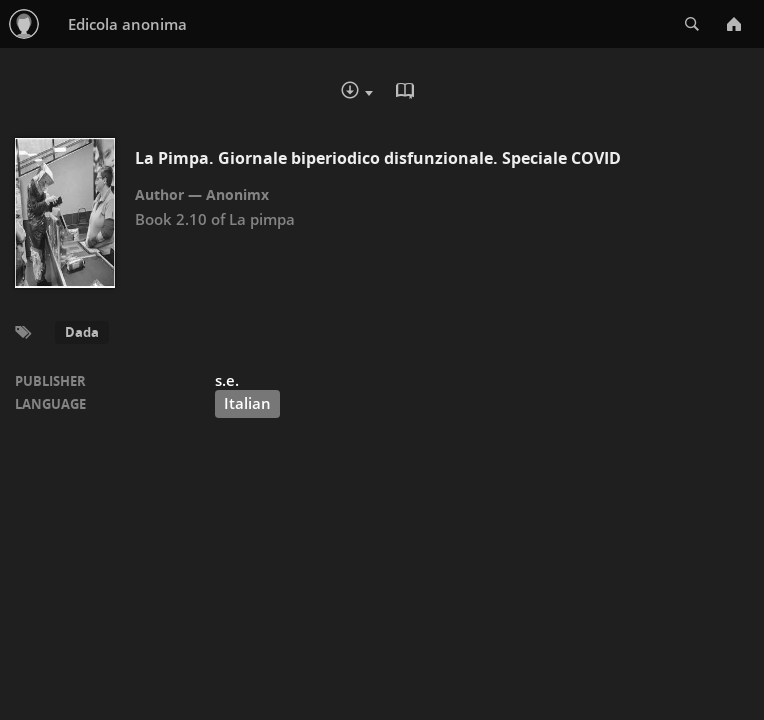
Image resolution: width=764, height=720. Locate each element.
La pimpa (262, 219)
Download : (357, 92)
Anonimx (237, 194)
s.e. (227, 380)
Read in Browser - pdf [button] (407, 91)
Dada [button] (82, 332)
